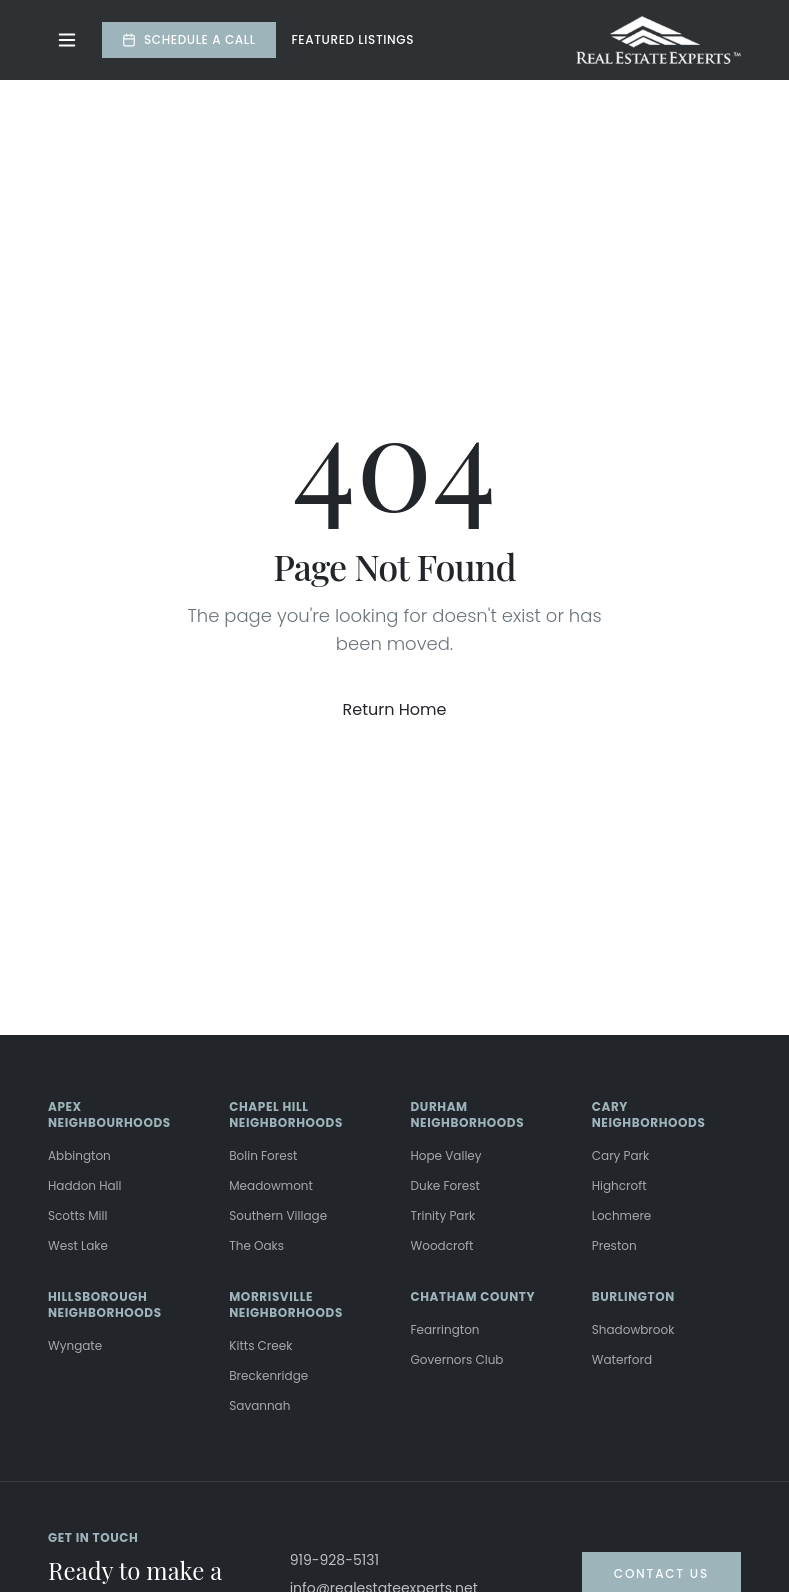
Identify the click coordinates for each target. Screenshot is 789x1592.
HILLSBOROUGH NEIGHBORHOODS (105, 1304)
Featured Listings (353, 40)
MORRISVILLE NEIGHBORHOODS (286, 1304)
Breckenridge (268, 1375)
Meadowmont (271, 1185)
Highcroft (619, 1185)
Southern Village (278, 1215)
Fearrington (445, 1329)
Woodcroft (442, 1245)
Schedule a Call (189, 39)
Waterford (622, 1359)
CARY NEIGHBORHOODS (649, 1114)
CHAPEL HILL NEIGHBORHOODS (286, 1114)
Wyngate (75, 1345)
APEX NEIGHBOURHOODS (109, 1114)
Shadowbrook (633, 1329)
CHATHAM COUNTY (473, 1296)
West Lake (78, 1245)
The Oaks (256, 1245)
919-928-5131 (334, 1560)
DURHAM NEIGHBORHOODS (468, 1114)
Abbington (79, 1155)
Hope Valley (446, 1155)
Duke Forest (445, 1185)
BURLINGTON (633, 1296)
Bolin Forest (263, 1155)
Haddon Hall (85, 1185)
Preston (614, 1245)
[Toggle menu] (67, 40)
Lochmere (622, 1215)
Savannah (259, 1405)
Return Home (395, 709)
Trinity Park (443, 1215)
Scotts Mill (77, 1215)
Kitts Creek (260, 1345)
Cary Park (621, 1155)
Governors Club (457, 1359)
